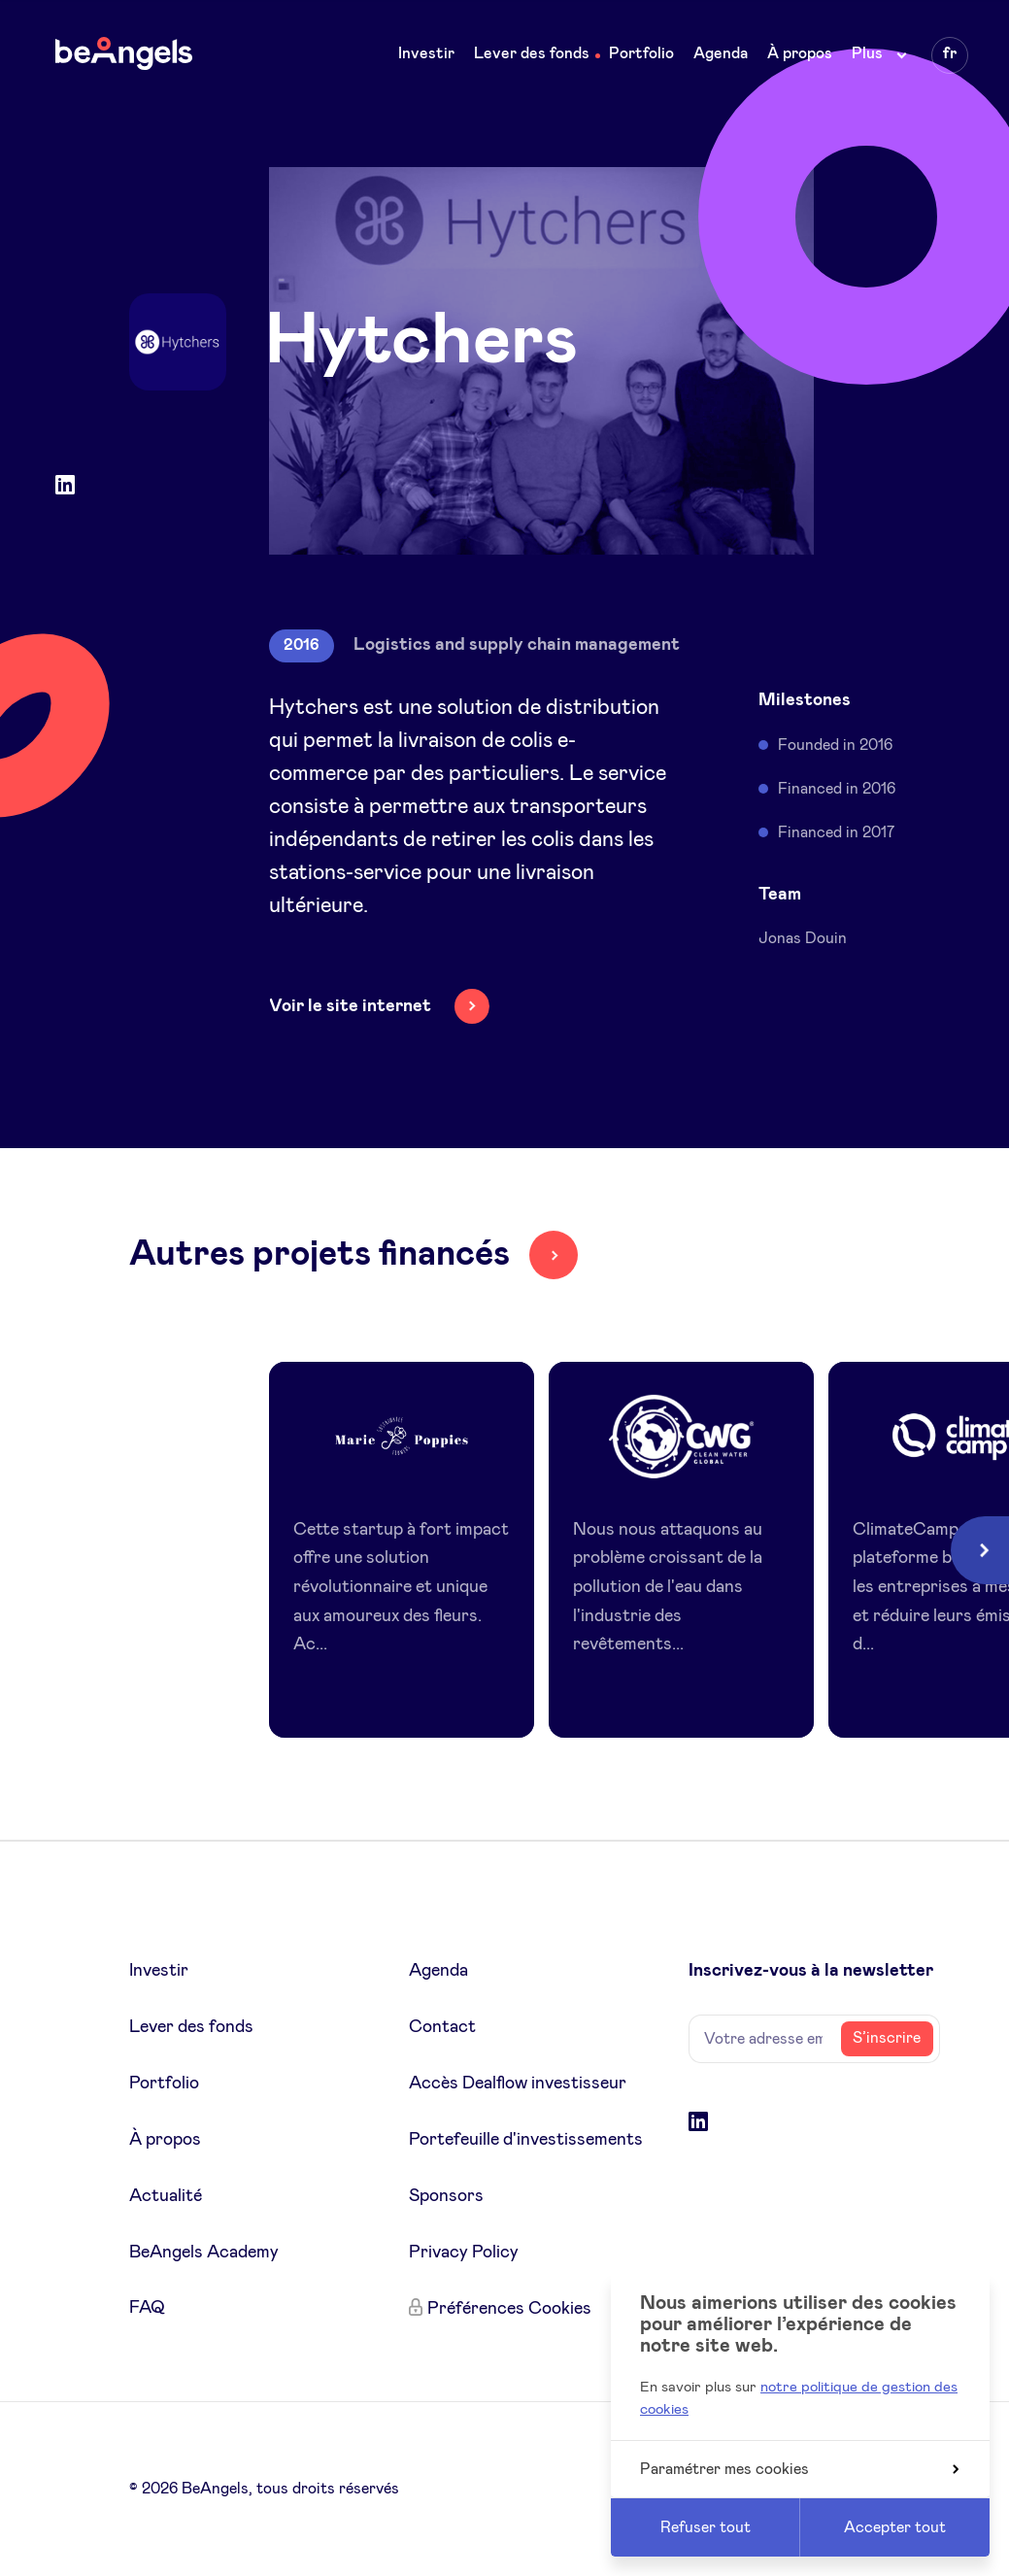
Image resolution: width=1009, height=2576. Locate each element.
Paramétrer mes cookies (799, 2469)
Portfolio (641, 53)
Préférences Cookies (509, 2309)
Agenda (720, 53)
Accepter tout (895, 2527)
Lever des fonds (531, 53)
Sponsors (446, 2196)
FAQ (147, 2308)
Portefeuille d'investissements (526, 2140)
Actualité (165, 2196)
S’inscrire (887, 2038)
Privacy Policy (464, 2252)
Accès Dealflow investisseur (517, 2083)
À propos (799, 53)
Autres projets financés (319, 1254)
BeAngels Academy (204, 2252)
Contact (442, 2027)
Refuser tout (705, 2527)
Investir (426, 53)
